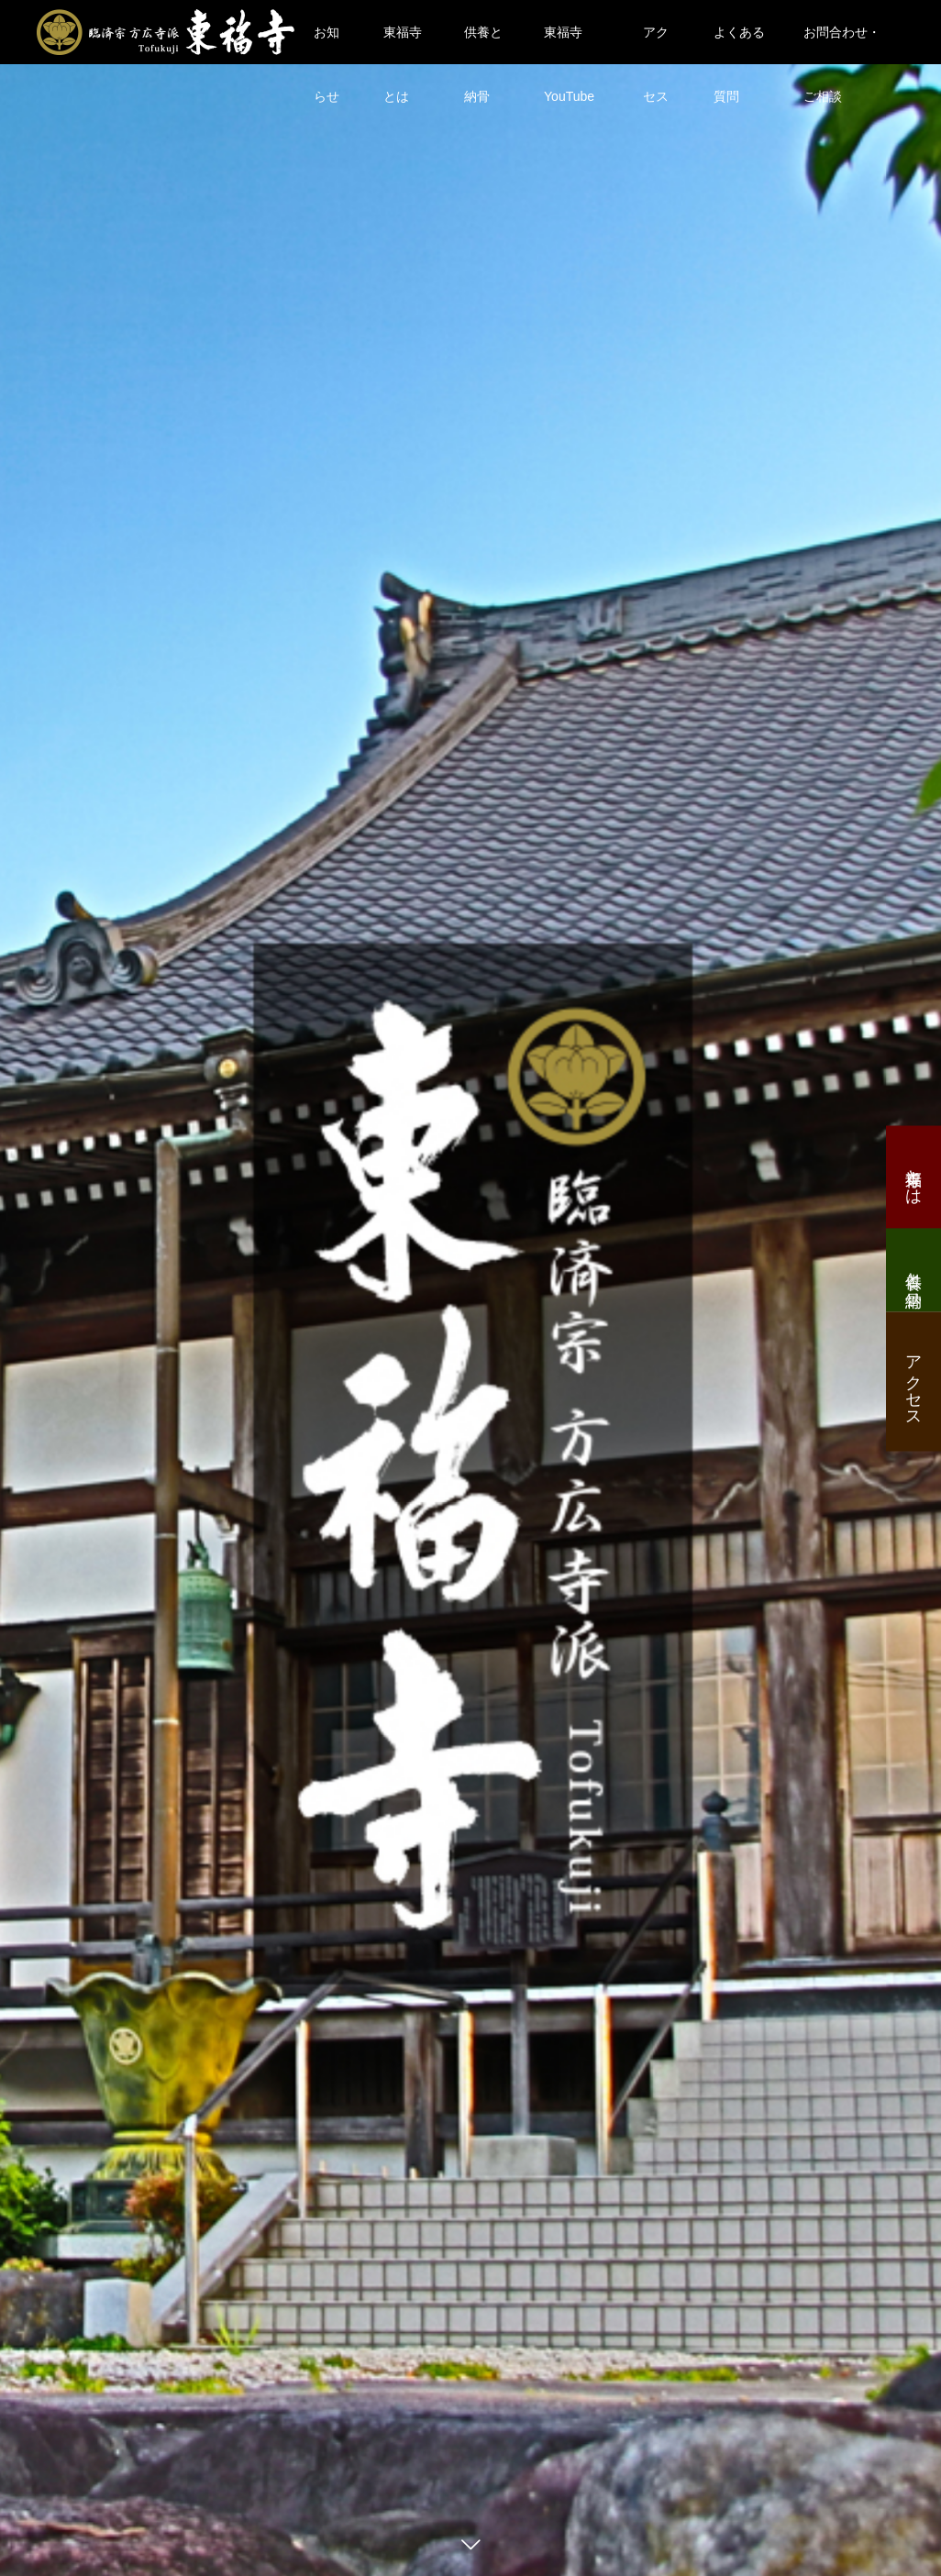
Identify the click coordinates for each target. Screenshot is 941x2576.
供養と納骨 (483, 44)
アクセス (656, 44)
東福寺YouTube (569, 44)
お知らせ (326, 44)
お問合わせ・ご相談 (841, 44)
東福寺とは (402, 44)
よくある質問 (739, 44)
